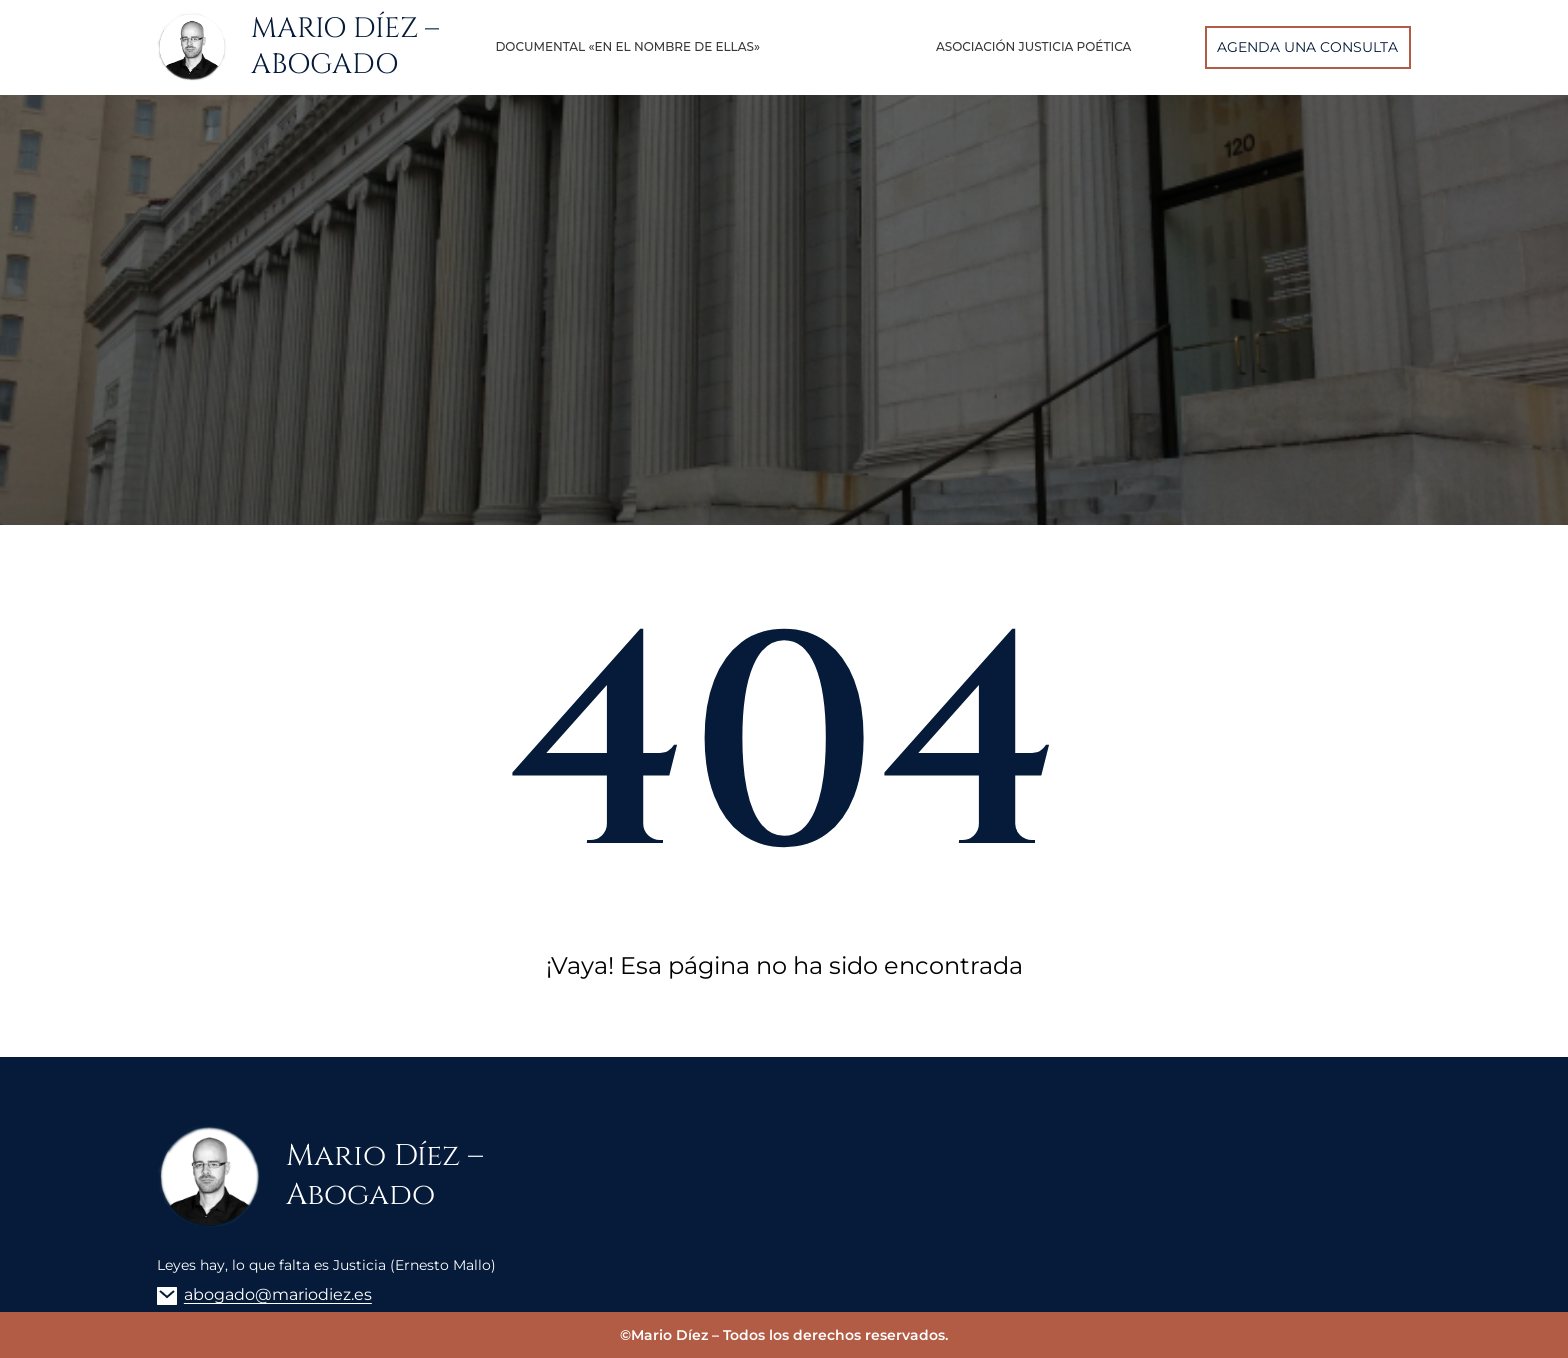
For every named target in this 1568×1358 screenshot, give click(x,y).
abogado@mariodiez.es (278, 1294)
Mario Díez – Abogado (345, 47)
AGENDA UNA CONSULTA (1307, 47)
